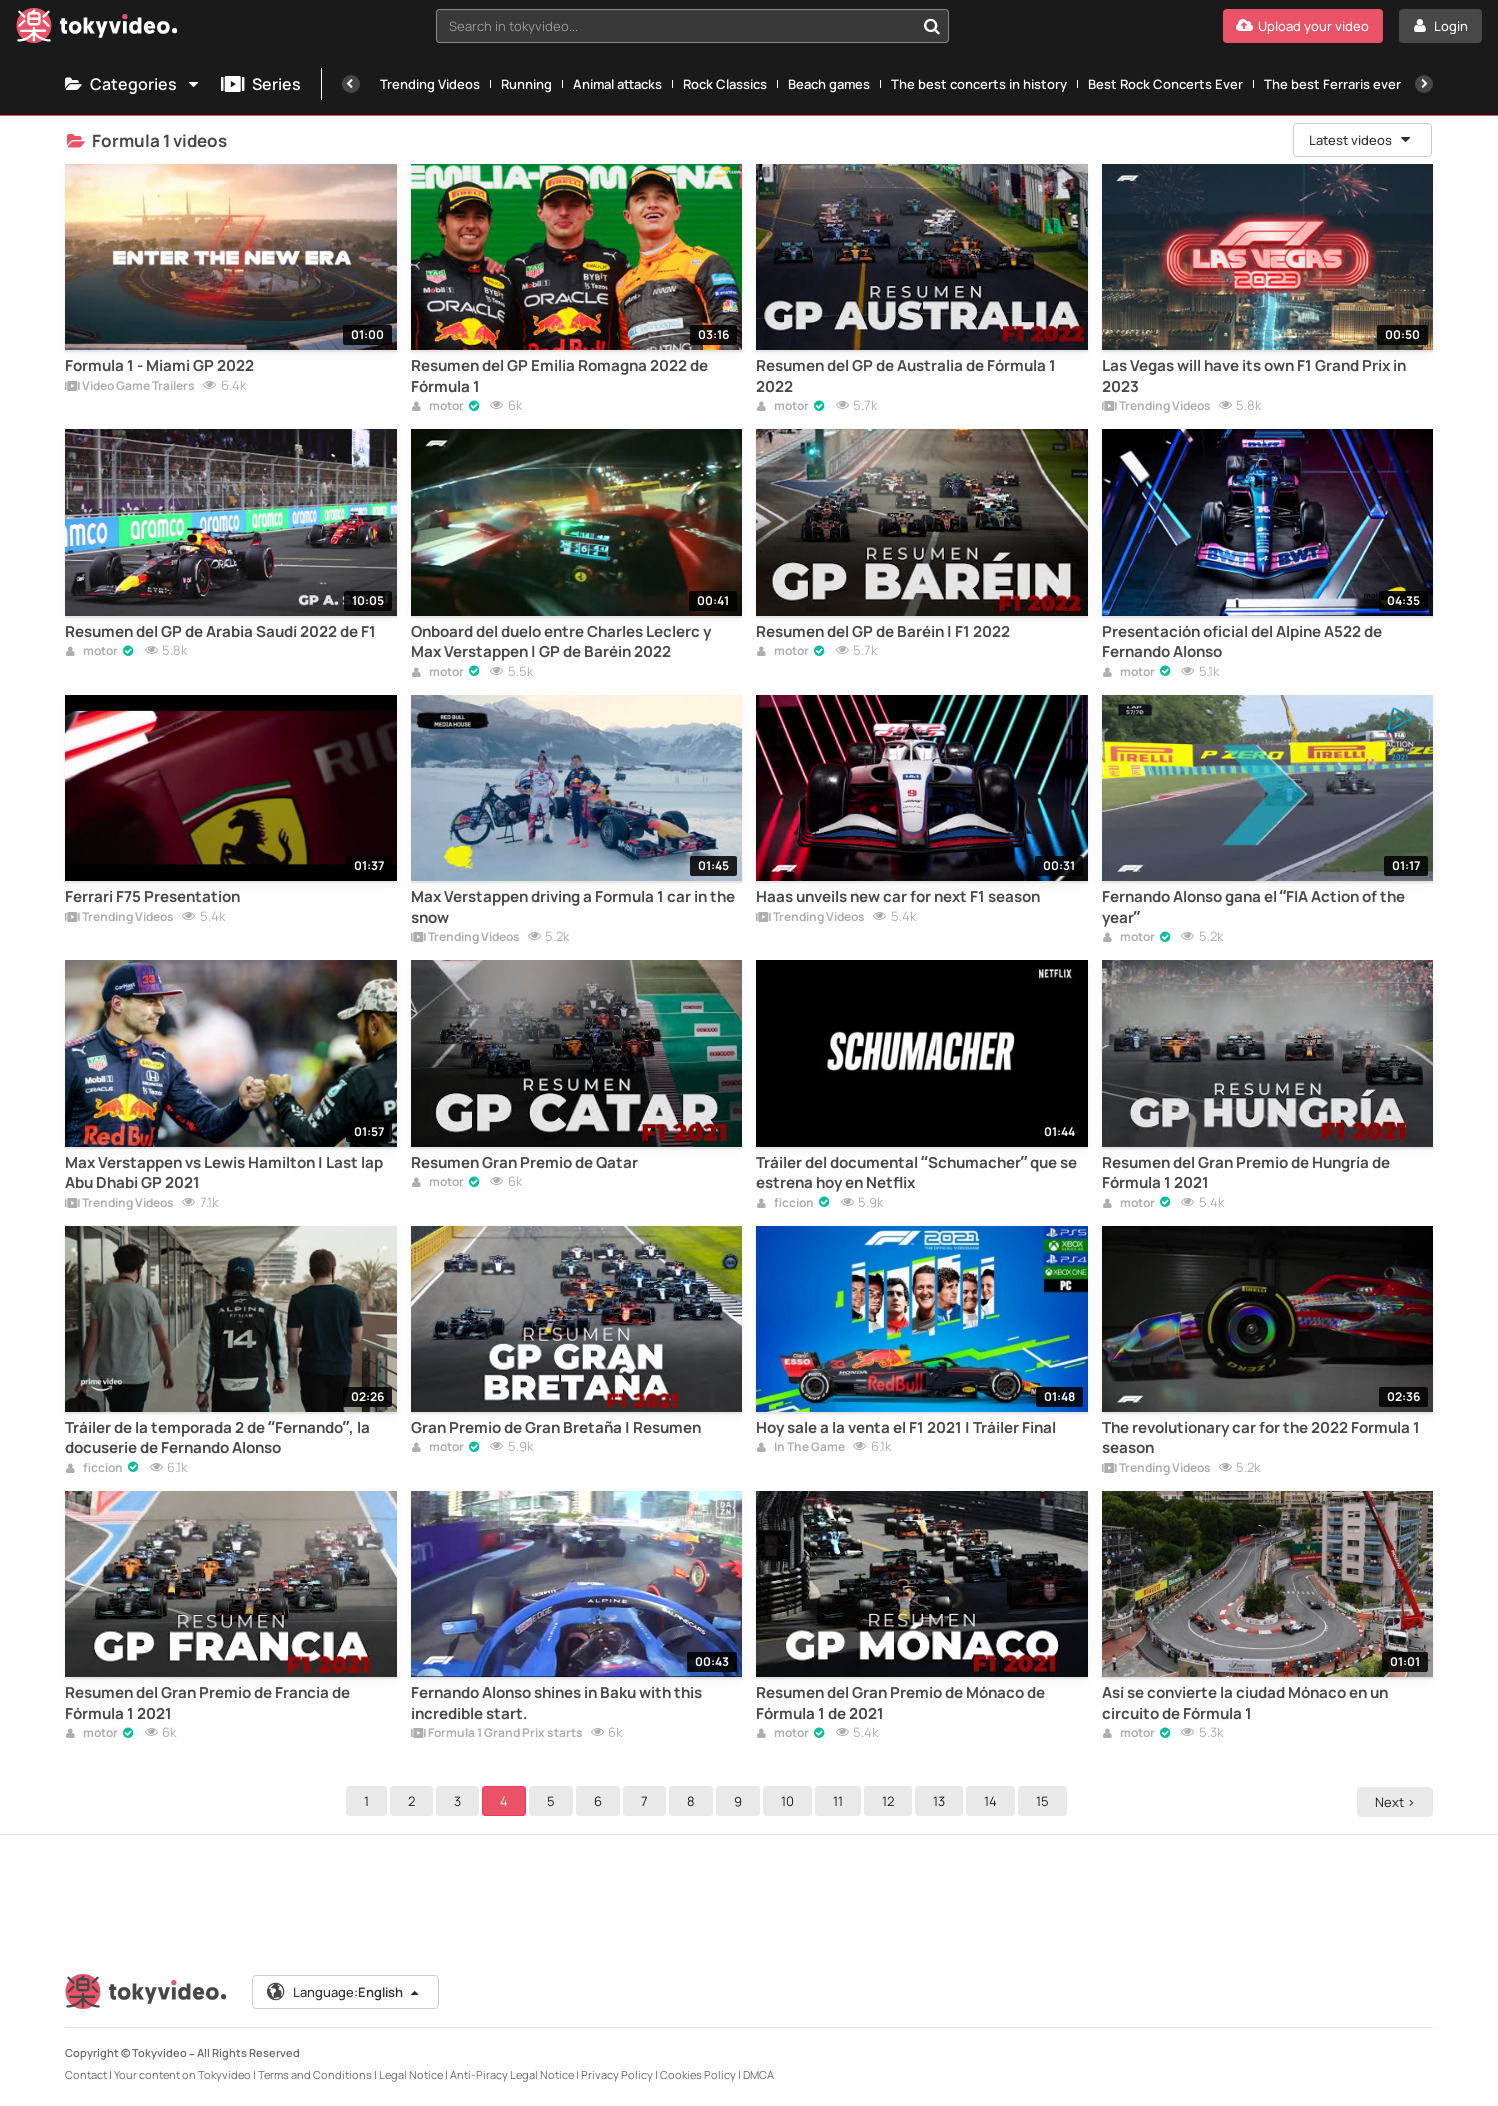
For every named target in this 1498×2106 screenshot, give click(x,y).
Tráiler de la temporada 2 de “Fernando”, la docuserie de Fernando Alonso (217, 1438)
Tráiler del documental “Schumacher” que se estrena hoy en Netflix (916, 1173)
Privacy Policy (617, 2074)
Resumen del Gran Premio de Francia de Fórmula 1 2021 (207, 1703)
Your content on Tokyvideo (182, 2074)
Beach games (829, 84)
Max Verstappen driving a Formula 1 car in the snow (573, 907)
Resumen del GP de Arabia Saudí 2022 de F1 (220, 632)
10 (790, 1801)
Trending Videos (430, 84)
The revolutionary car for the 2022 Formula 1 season (1261, 1438)
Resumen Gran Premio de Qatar (524, 1163)
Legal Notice (411, 2074)
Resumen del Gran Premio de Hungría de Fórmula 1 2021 (1246, 1173)
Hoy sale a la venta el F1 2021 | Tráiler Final (906, 1428)
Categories (133, 84)
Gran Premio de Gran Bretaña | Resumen (556, 1428)
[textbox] (675, 26)
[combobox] (692, 26)
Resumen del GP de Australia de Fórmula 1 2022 (906, 376)
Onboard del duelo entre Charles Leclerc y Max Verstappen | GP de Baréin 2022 (561, 642)
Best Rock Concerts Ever (1165, 84)
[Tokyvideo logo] (97, 29)
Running (526, 84)
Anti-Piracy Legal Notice (512, 2074)
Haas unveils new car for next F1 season (898, 897)
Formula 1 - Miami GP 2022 (159, 366)
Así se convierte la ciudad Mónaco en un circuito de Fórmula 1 (1245, 1703)
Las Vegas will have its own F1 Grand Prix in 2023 (1254, 376)
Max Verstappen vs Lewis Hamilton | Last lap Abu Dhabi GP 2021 (224, 1173)
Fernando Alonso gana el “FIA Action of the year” (1254, 907)
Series (261, 84)
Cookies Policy (698, 2074)
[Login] (1440, 26)
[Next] (1424, 84)
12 (891, 1801)
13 (942, 1801)
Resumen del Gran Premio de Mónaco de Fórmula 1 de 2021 (900, 1703)
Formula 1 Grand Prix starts (497, 1734)
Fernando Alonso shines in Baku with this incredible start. (556, 1703)
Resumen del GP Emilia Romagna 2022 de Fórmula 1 (559, 376)
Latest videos (1361, 140)
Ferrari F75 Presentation (152, 897)
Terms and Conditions (315, 2074)
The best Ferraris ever (1332, 84)
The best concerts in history (979, 84)
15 (1045, 1801)
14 (993, 1801)
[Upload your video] (1303, 26)
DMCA (758, 2074)
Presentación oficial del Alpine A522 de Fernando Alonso (1242, 642)
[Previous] (351, 84)
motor (437, 407)
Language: (344, 1992)
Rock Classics (725, 84)
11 (841, 1801)
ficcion (785, 1204)
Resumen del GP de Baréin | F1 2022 (883, 632)
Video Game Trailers (130, 387)
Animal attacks (617, 84)
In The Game (800, 1448)
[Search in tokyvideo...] (932, 26)
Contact (86, 2074)
